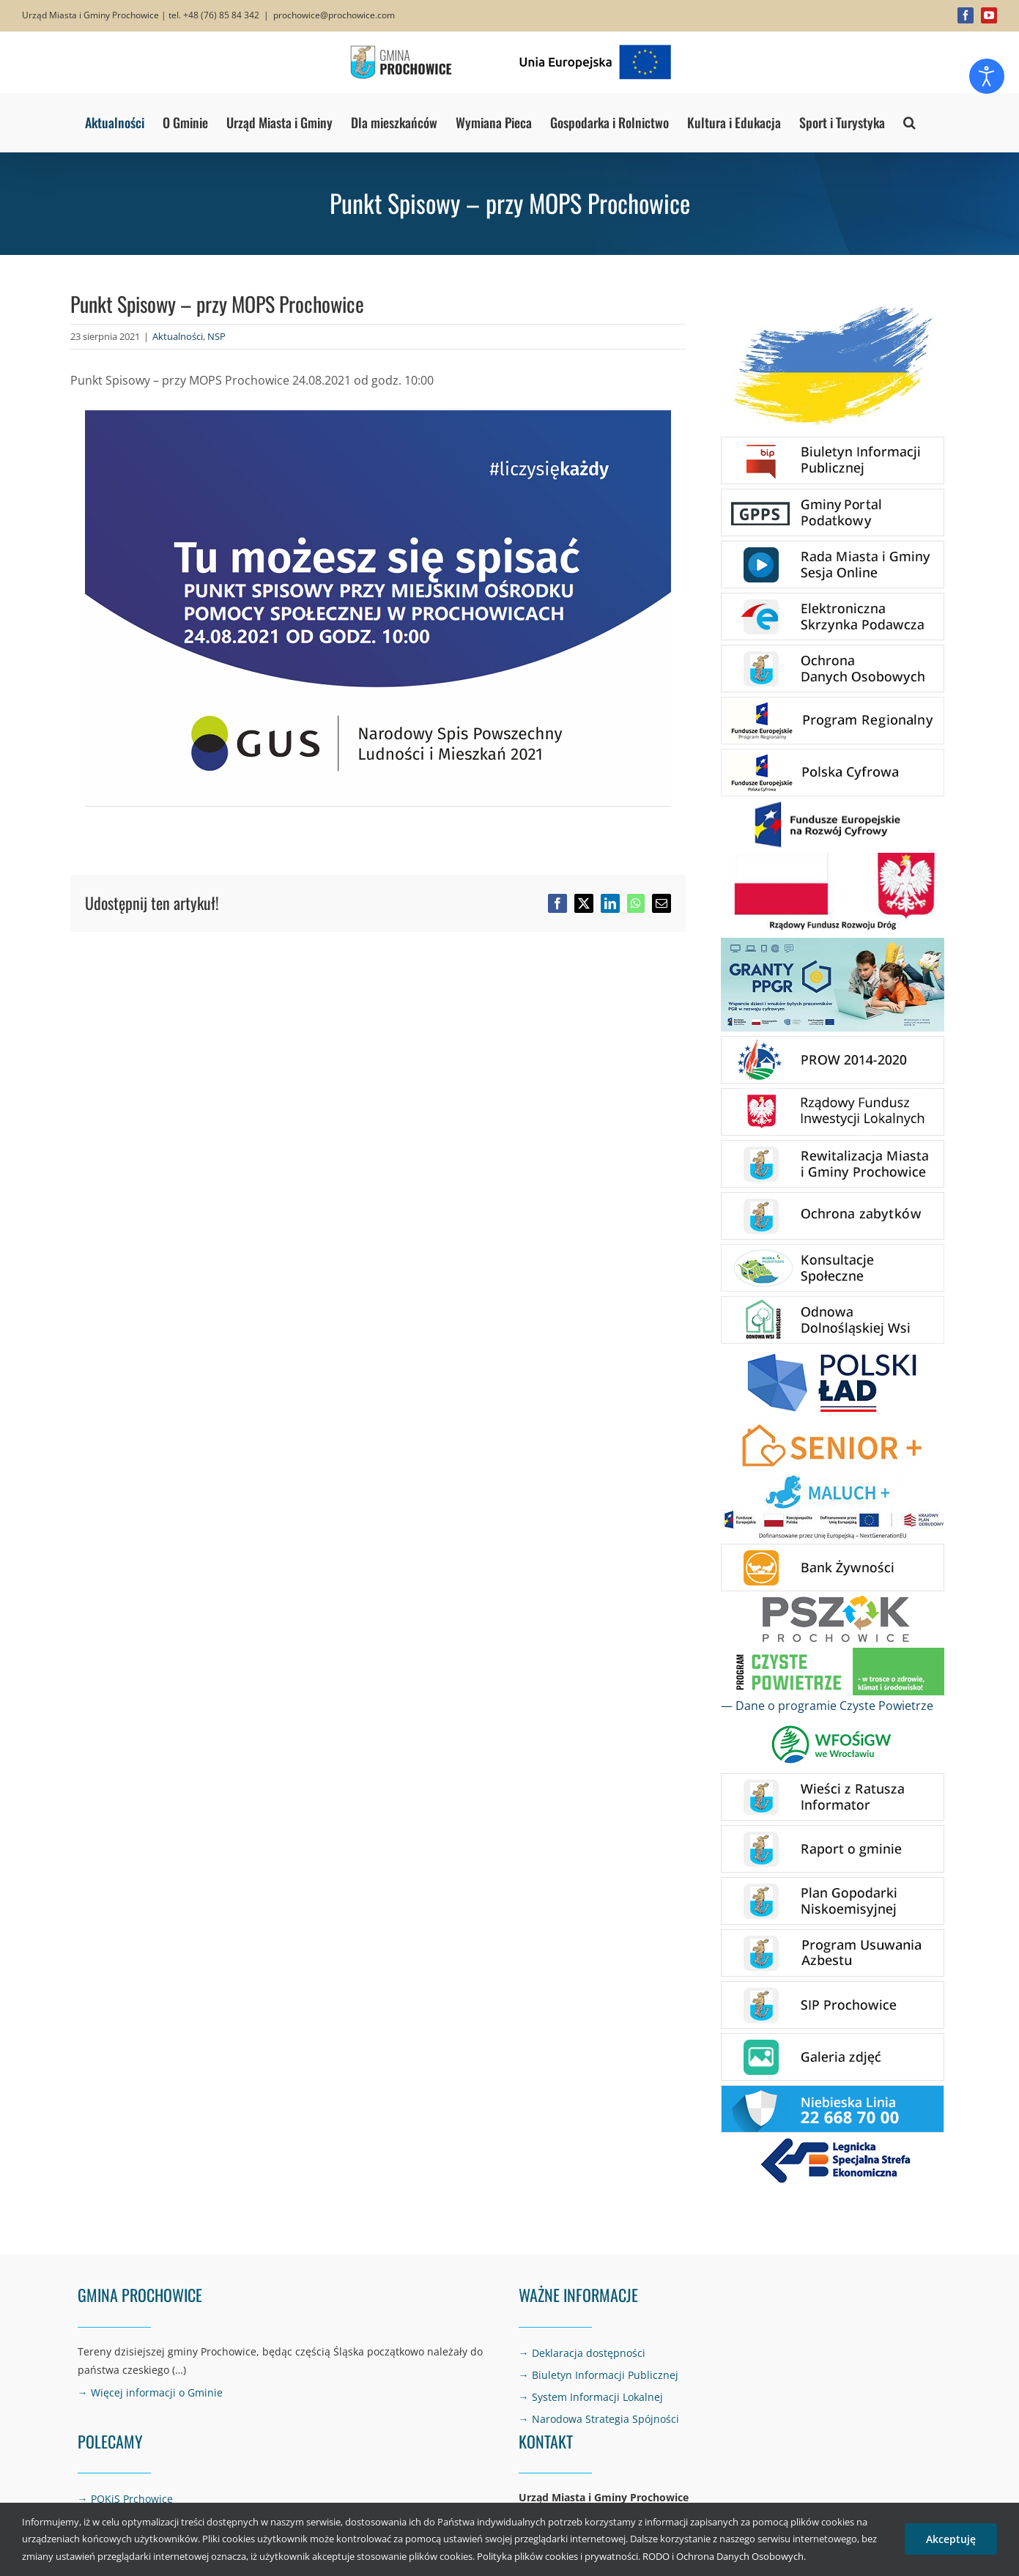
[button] (909, 122)
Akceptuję (951, 2539)
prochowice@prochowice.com (334, 15)
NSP (216, 336)
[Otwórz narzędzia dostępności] (986, 76)
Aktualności (177, 336)
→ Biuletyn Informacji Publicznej (598, 2375)
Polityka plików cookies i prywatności (557, 2556)
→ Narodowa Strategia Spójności (599, 2419)
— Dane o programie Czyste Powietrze (827, 1706)
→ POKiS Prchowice (125, 2499)
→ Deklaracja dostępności (582, 2353)
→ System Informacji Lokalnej (591, 2397)
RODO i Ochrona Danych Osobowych (723, 2556)
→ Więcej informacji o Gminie (150, 2392)
